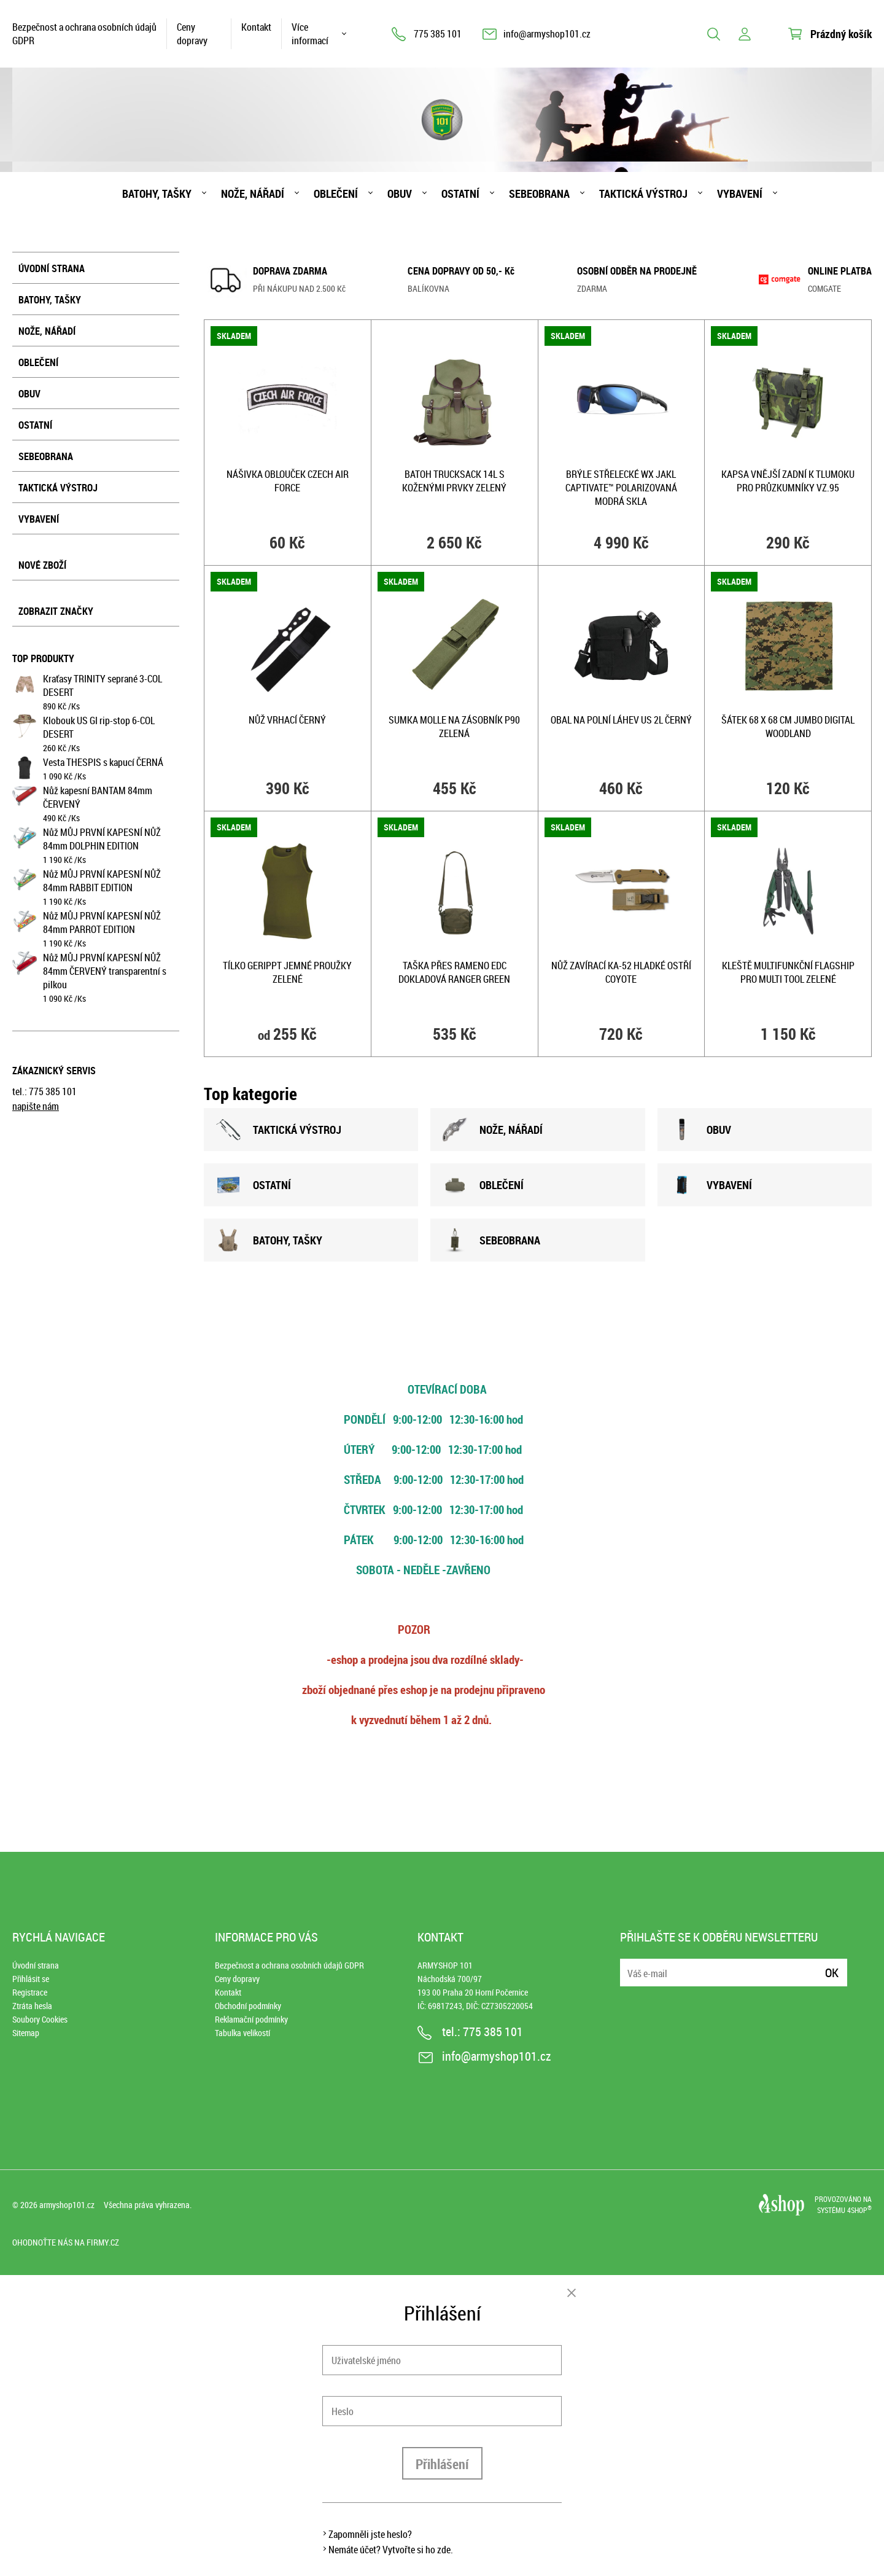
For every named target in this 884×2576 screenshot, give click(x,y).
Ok (832, 1972)
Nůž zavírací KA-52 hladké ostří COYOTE (621, 972)
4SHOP (859, 2210)
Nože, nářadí (252, 193)
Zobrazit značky (55, 611)
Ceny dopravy (192, 33)
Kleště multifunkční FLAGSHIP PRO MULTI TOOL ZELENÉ (788, 972)
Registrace (29, 1992)
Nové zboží (42, 565)
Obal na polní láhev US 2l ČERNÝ (621, 720)
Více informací (310, 33)
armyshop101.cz (67, 2205)
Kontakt (256, 27)
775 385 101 (438, 34)
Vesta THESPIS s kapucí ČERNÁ (103, 762)
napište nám (35, 1106)
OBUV (700, 1129)
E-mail (630, 1965)
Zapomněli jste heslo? (370, 2534)
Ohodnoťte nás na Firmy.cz (65, 2242)
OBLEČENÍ (483, 1185)
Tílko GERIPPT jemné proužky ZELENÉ (287, 972)
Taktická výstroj (643, 193)
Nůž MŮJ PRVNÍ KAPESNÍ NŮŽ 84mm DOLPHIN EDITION (102, 839)
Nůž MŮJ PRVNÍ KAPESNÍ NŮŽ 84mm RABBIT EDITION (102, 880)
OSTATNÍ (253, 1185)
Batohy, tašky (157, 193)
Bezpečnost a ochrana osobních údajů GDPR (84, 33)
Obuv (399, 193)
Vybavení (739, 193)
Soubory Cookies (40, 2019)
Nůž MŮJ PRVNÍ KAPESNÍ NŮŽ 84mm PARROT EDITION (102, 922)
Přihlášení (442, 2464)
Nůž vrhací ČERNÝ (287, 720)
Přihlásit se (30, 1979)
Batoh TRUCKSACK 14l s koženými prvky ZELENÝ (454, 480)
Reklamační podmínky (251, 2019)
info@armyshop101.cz (547, 34)
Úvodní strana (51, 268)
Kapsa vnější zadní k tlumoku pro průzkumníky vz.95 (788, 480)
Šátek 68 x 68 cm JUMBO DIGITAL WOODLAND (788, 726)
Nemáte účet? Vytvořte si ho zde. (390, 2549)
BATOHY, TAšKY (269, 1240)
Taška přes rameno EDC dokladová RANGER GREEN (454, 972)
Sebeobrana (539, 193)
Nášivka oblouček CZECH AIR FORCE (288, 480)
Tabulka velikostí (242, 2033)
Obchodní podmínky (248, 2006)
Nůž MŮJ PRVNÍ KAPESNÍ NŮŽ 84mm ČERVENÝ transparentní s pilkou (104, 971)
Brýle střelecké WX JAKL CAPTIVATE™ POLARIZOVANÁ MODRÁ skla (621, 487)
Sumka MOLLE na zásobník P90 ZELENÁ (454, 726)
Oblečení (336, 193)
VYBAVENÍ (711, 1185)
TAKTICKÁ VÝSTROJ (278, 1129)
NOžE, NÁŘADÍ (493, 1129)
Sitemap (25, 2033)
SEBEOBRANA (491, 1240)
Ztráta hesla (32, 2006)
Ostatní (460, 193)
